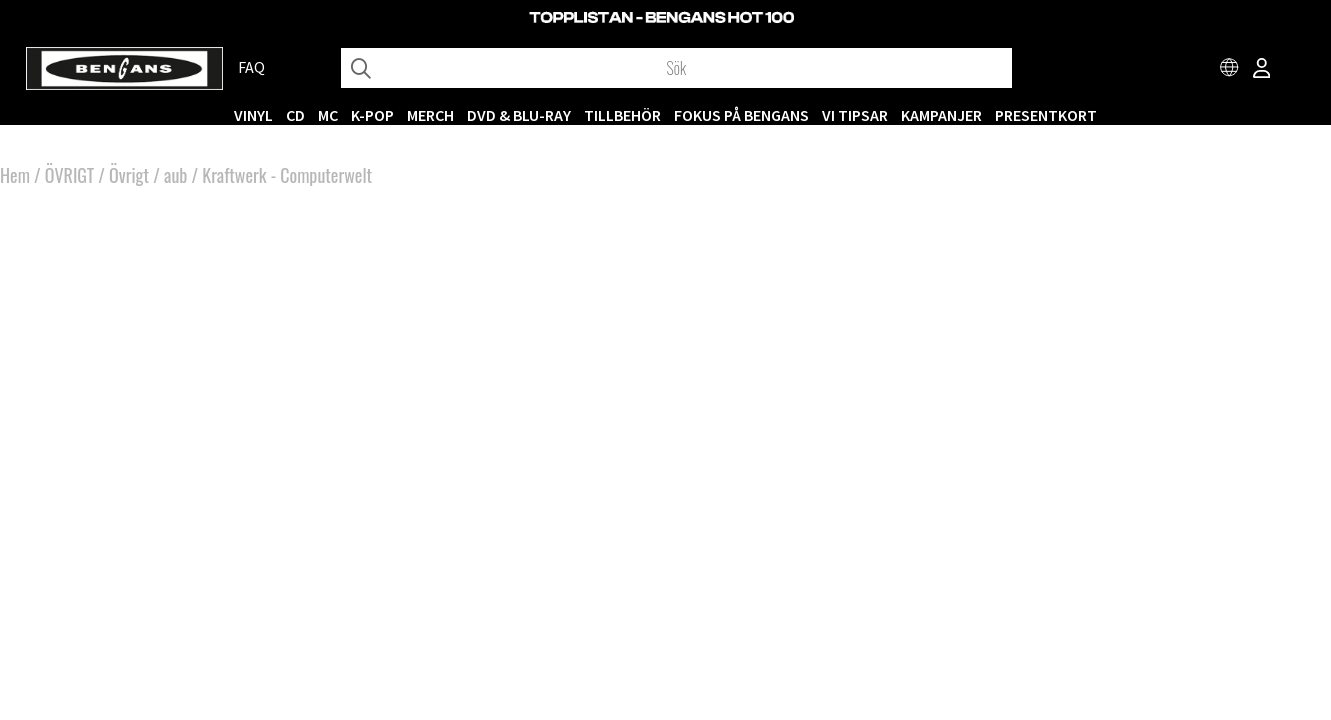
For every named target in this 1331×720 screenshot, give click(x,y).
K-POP (372, 115)
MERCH (430, 115)
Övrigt (129, 175)
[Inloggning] (1262, 70)
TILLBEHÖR (622, 115)
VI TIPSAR (855, 115)
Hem (15, 175)
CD (295, 115)
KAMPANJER (941, 115)
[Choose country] (1230, 70)
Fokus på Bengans (741, 115)
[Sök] (676, 68)
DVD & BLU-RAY (519, 115)
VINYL (253, 115)
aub (175, 175)
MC (328, 115)
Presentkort (1046, 115)
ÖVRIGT (69, 175)
